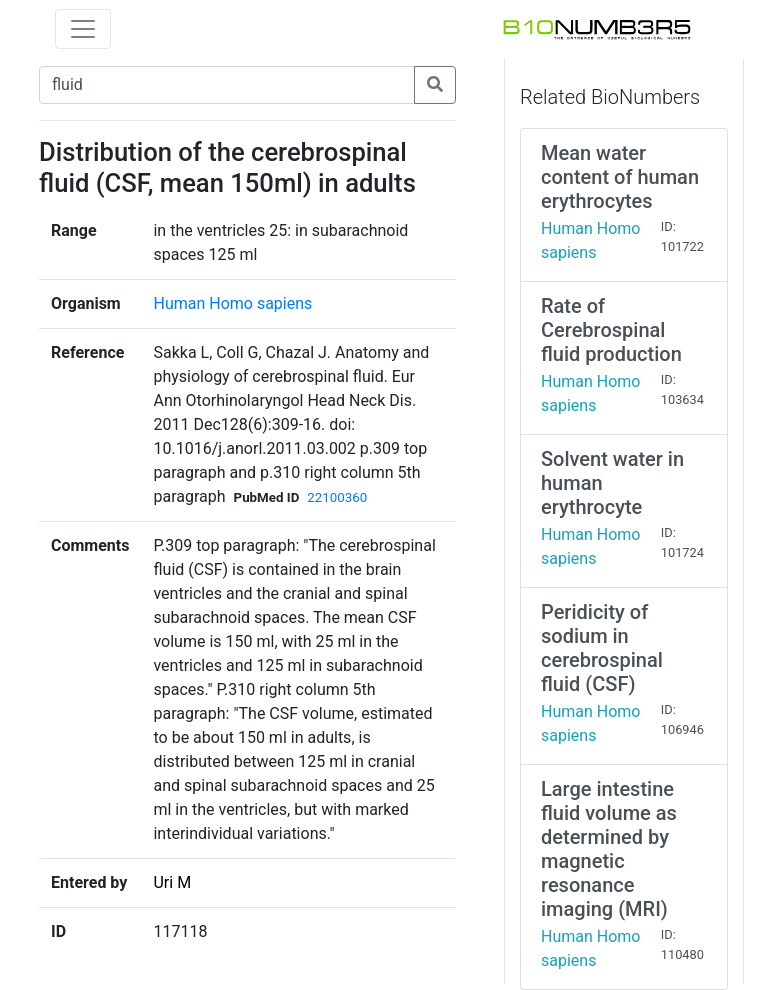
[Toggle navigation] (83, 29)
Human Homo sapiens (232, 303)
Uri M (172, 882)
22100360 (337, 497)
